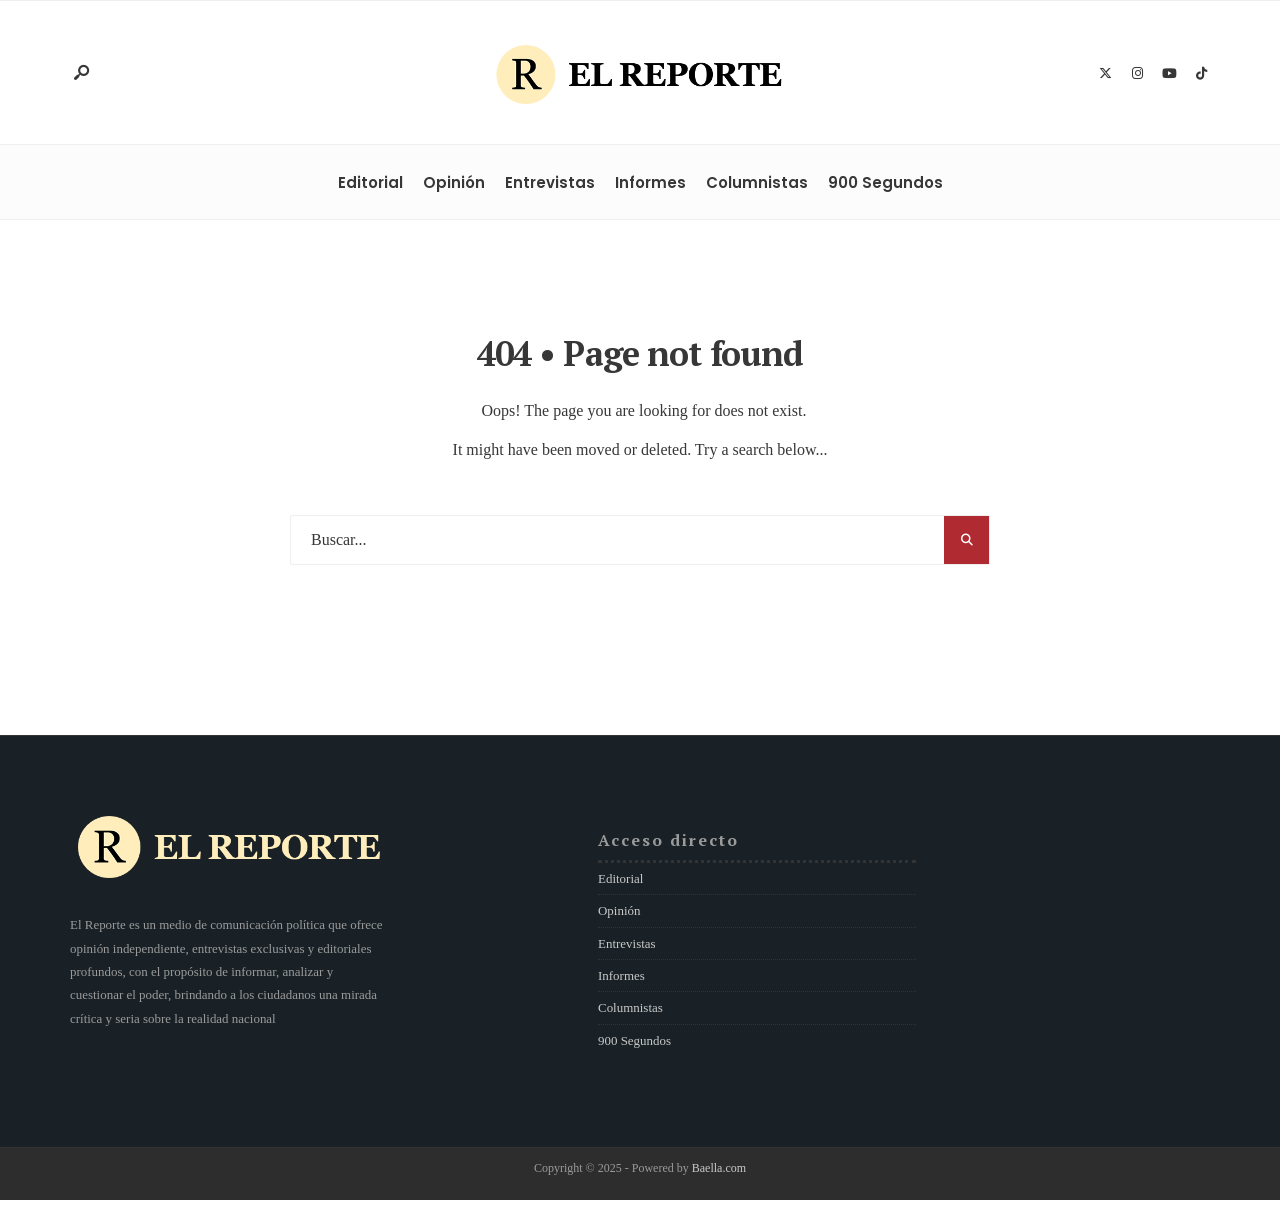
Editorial (370, 182)
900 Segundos (885, 182)
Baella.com (719, 1168)
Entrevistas (550, 182)
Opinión (454, 182)
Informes (650, 182)
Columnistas (757, 182)
